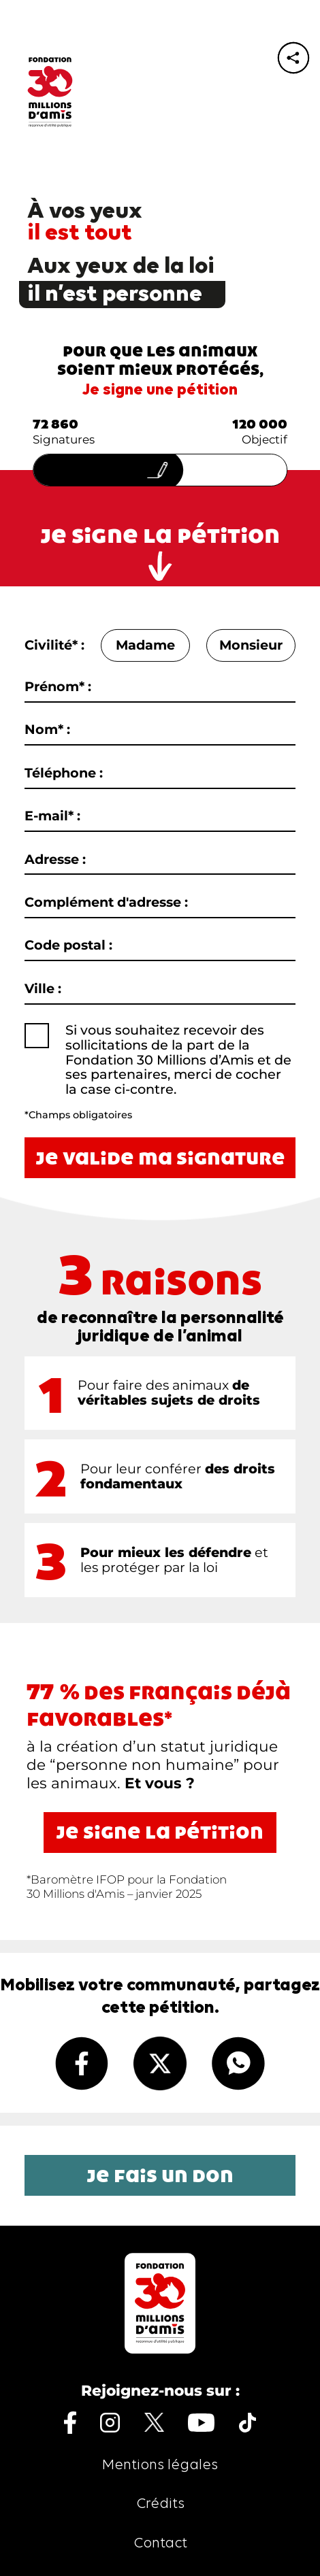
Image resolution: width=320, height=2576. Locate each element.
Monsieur (250, 645)
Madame (145, 645)
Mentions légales (160, 2465)
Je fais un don (160, 2175)
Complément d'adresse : (106, 902)
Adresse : (55, 859)
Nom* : (47, 729)
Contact (160, 2544)
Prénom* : (58, 687)
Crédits (160, 2504)
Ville (43, 989)
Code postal (68, 945)
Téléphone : (64, 773)
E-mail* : (52, 816)
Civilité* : (54, 645)
